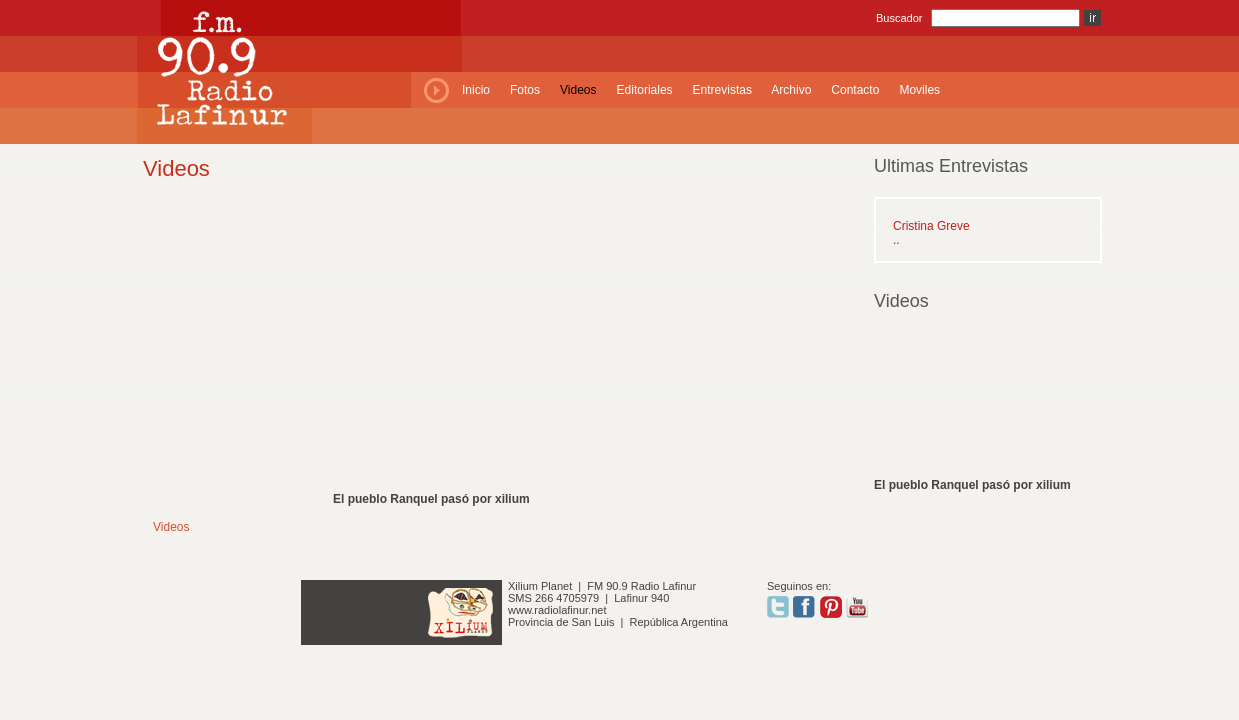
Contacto (855, 90)
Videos (578, 90)
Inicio (476, 90)
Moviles (919, 90)
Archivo (791, 90)
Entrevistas (722, 90)
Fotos (525, 90)
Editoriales (645, 90)
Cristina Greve (931, 226)
